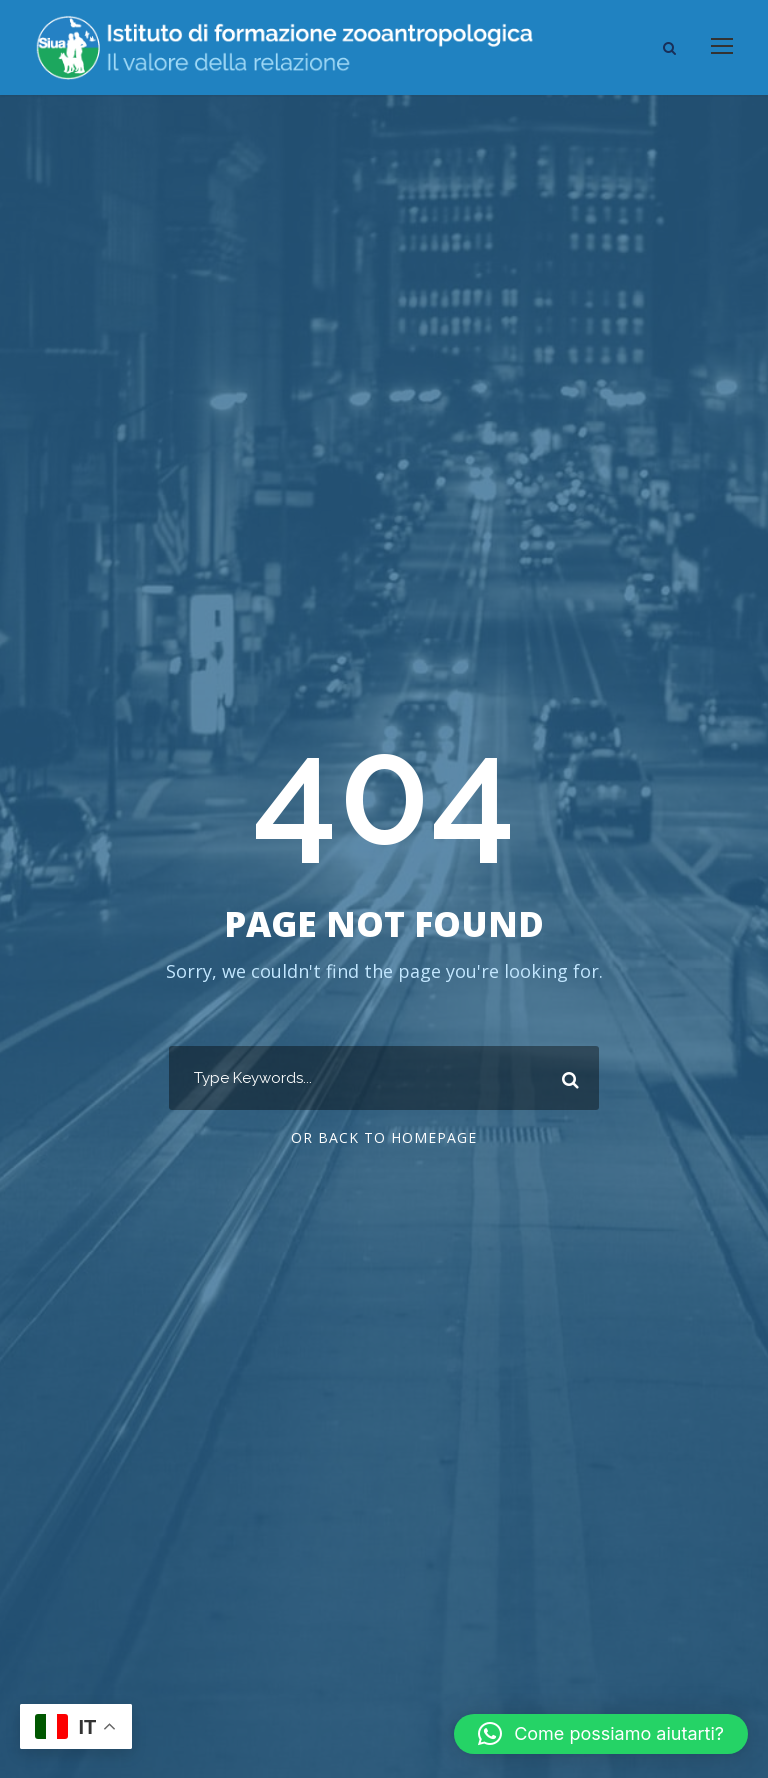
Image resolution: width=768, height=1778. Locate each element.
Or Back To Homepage (384, 1137)
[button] (601, 1734)
